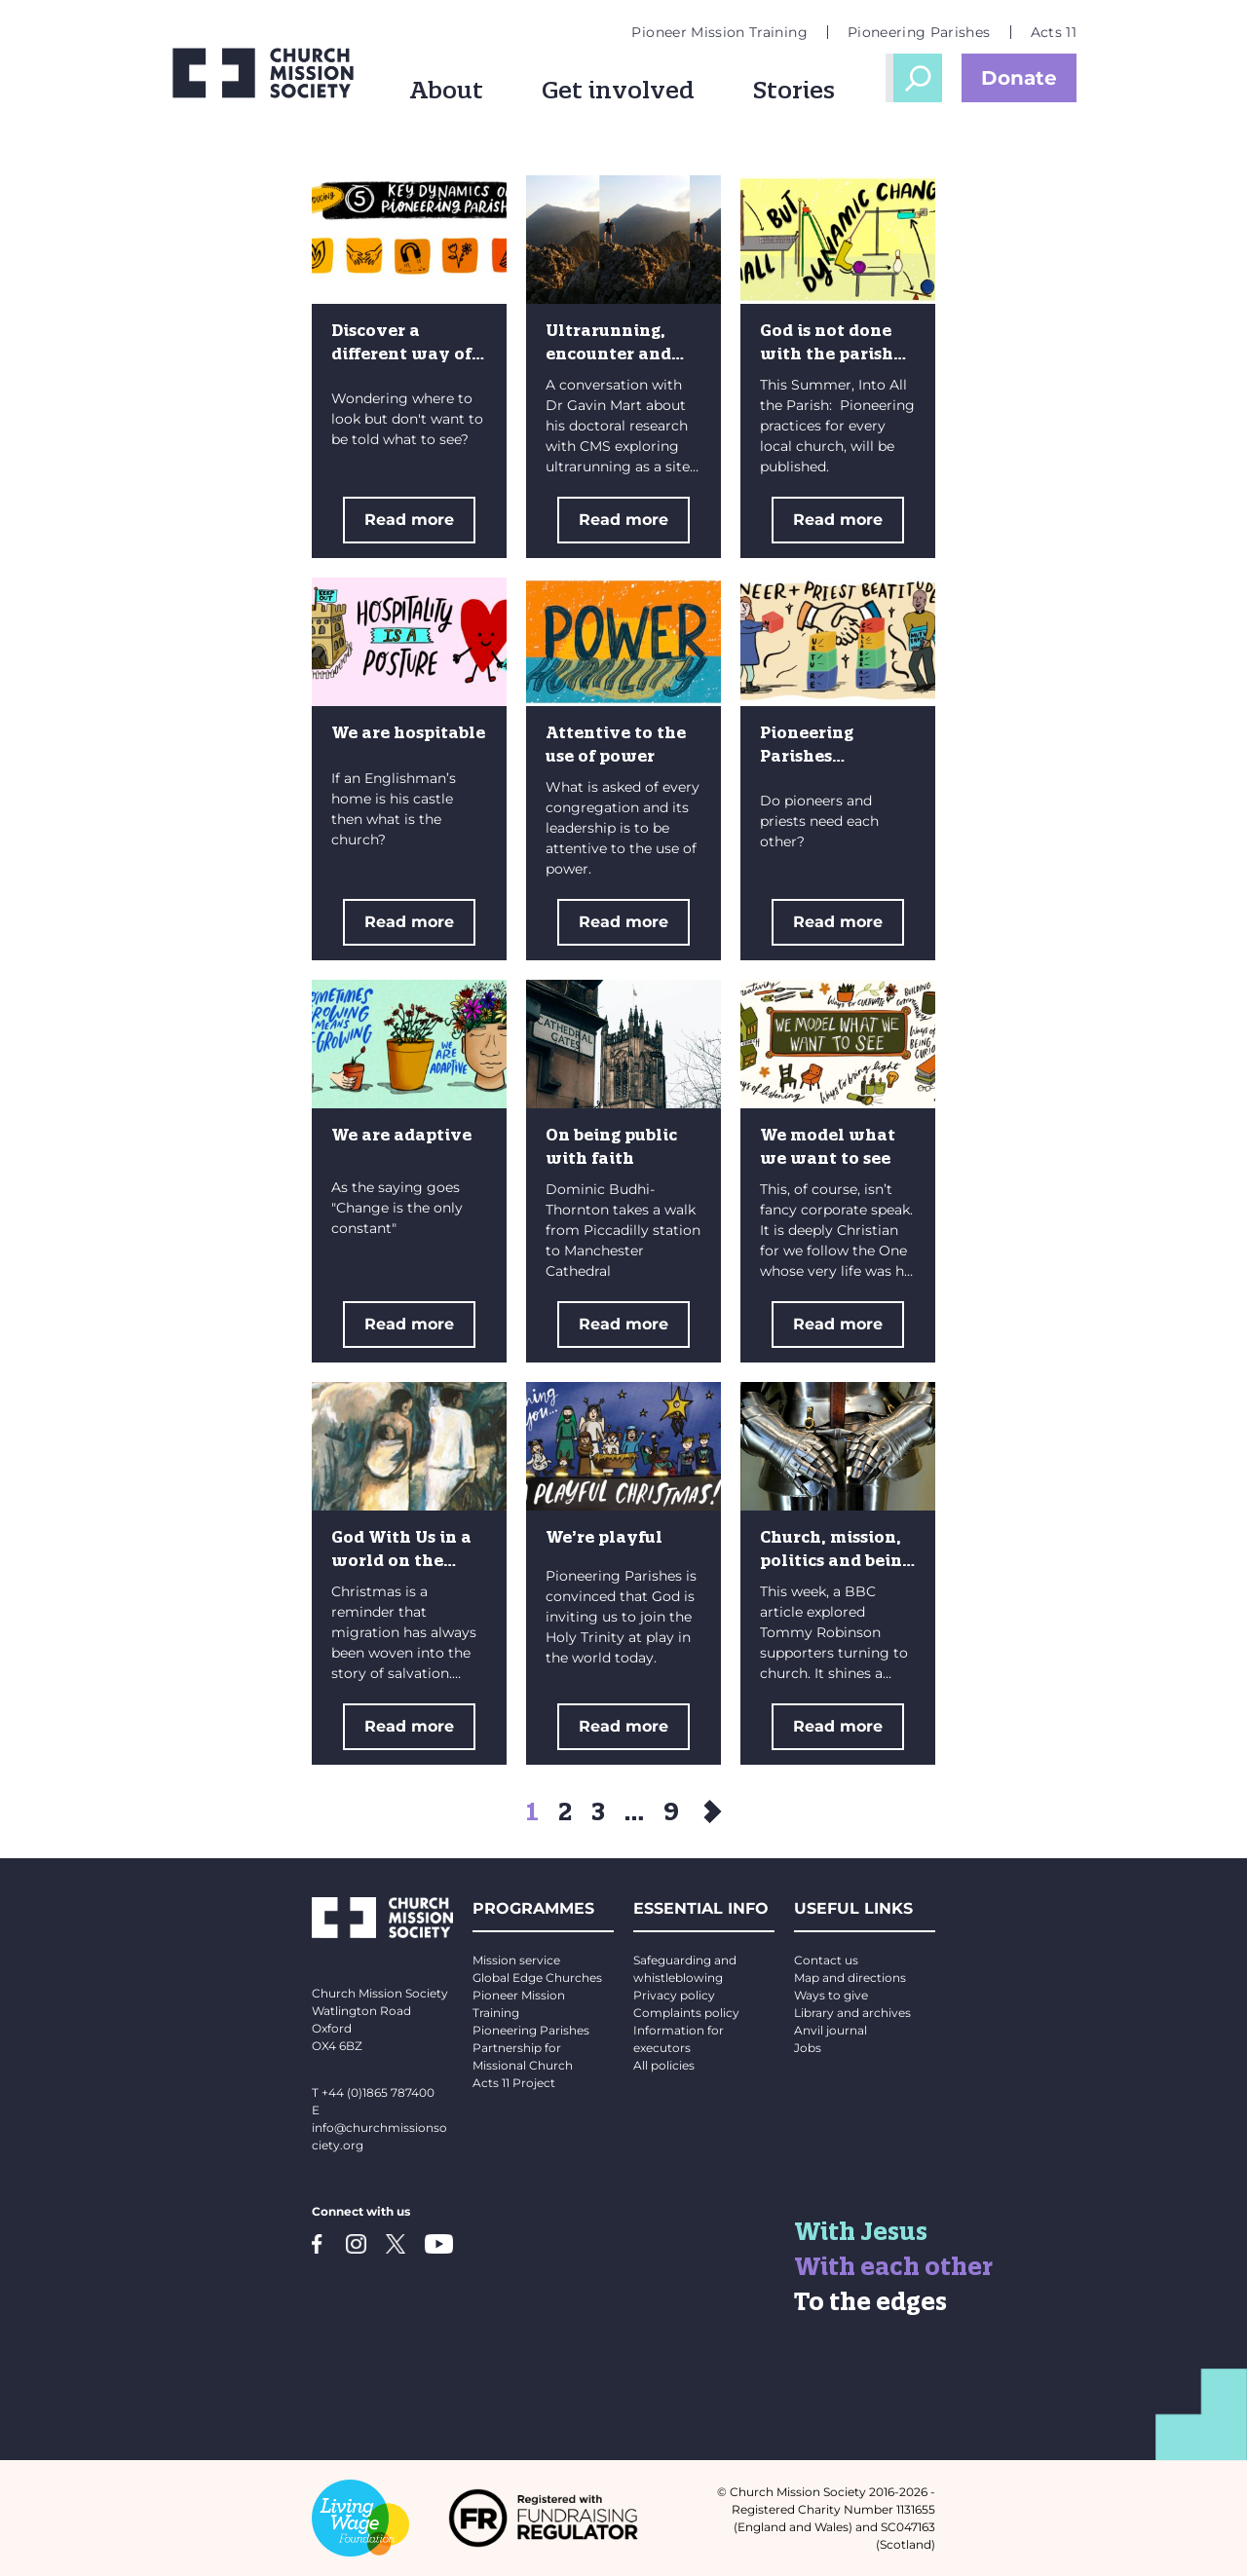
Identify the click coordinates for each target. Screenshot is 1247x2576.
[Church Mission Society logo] (263, 73)
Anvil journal (830, 2030)
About (446, 89)
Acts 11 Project (513, 2082)
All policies (664, 2065)
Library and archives (852, 2012)
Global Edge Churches (537, 1977)
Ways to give (831, 1995)
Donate (1019, 78)
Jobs (807, 2047)
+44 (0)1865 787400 (378, 2092)
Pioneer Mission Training (719, 32)
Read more (409, 519)
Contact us (826, 1960)
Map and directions (850, 1977)
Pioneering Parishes (919, 32)
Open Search (917, 78)
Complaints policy (686, 2012)
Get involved (618, 89)
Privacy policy (674, 1995)
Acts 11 (1054, 32)
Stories (794, 89)
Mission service (516, 1960)
